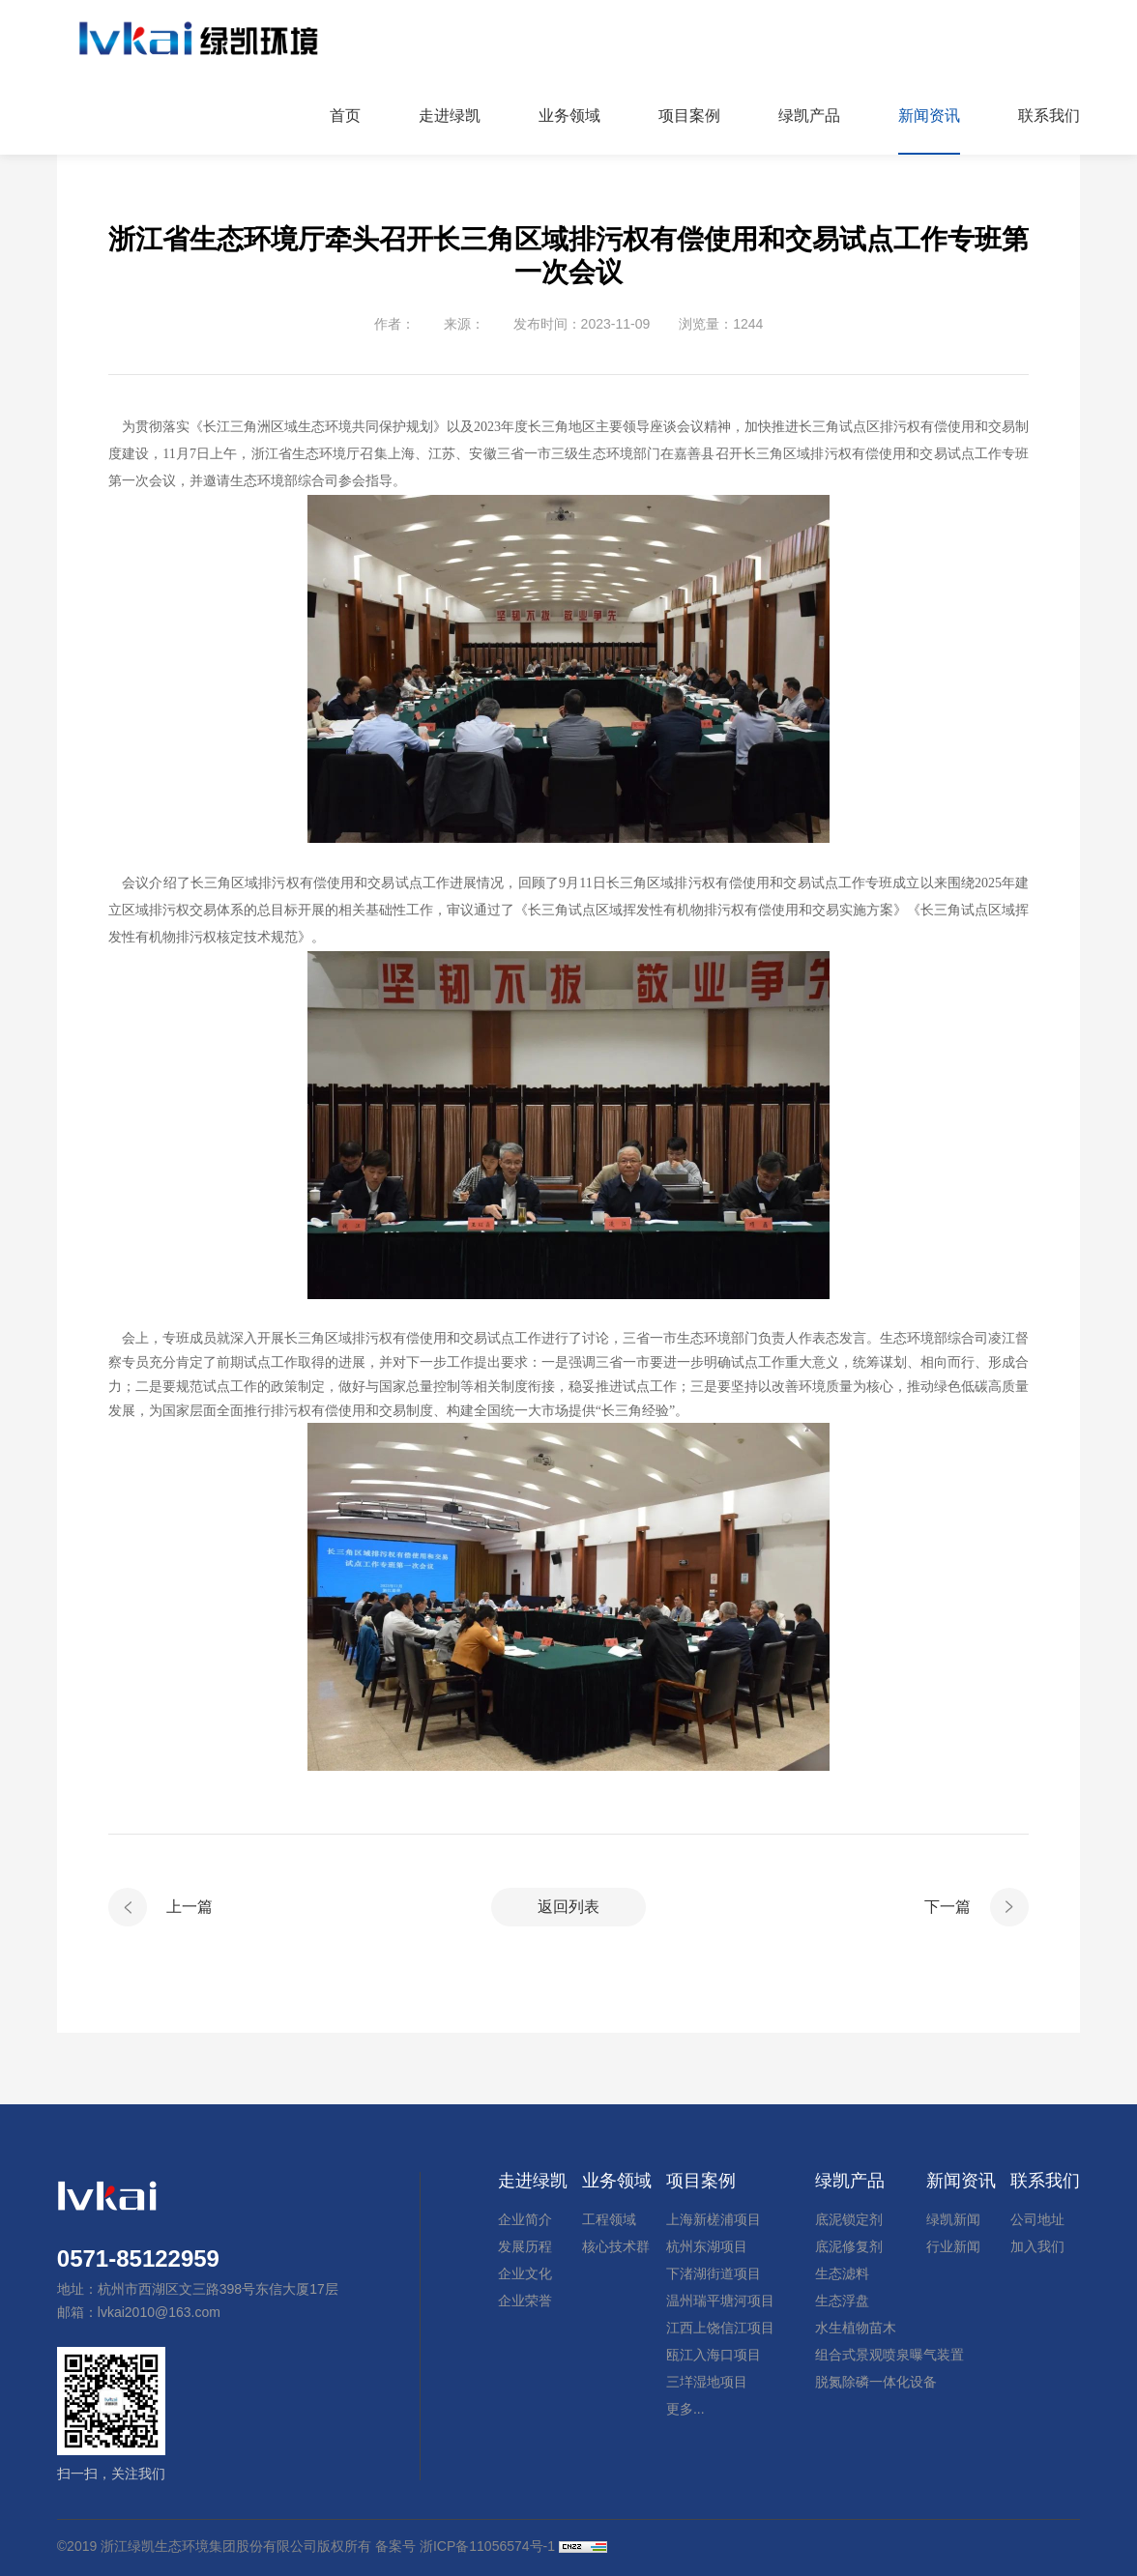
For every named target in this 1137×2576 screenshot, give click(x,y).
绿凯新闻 (953, 2219)
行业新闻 (953, 2246)
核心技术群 (616, 2246)
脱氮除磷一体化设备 (876, 2381)
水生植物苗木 (855, 2327)
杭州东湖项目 (706, 2246)
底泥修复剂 (849, 2246)
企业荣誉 (525, 2300)
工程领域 (609, 2219)
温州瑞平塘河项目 (720, 2300)
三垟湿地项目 (706, 2381)
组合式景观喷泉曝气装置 (889, 2354)
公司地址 (1037, 2219)
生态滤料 (842, 2273)
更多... (685, 2409)
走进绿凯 (533, 2180)
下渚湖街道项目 (713, 2273)
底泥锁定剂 (849, 2219)
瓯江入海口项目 (713, 2354)
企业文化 (525, 2273)
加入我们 (1037, 2246)
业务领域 (617, 2180)
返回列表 (568, 1906)
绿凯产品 (850, 2180)
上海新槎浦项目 (713, 2219)
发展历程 (525, 2246)
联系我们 (1045, 2180)
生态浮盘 (842, 2300)
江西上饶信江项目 (720, 2327)
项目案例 (701, 2180)
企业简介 (525, 2219)
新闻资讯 (961, 2180)
